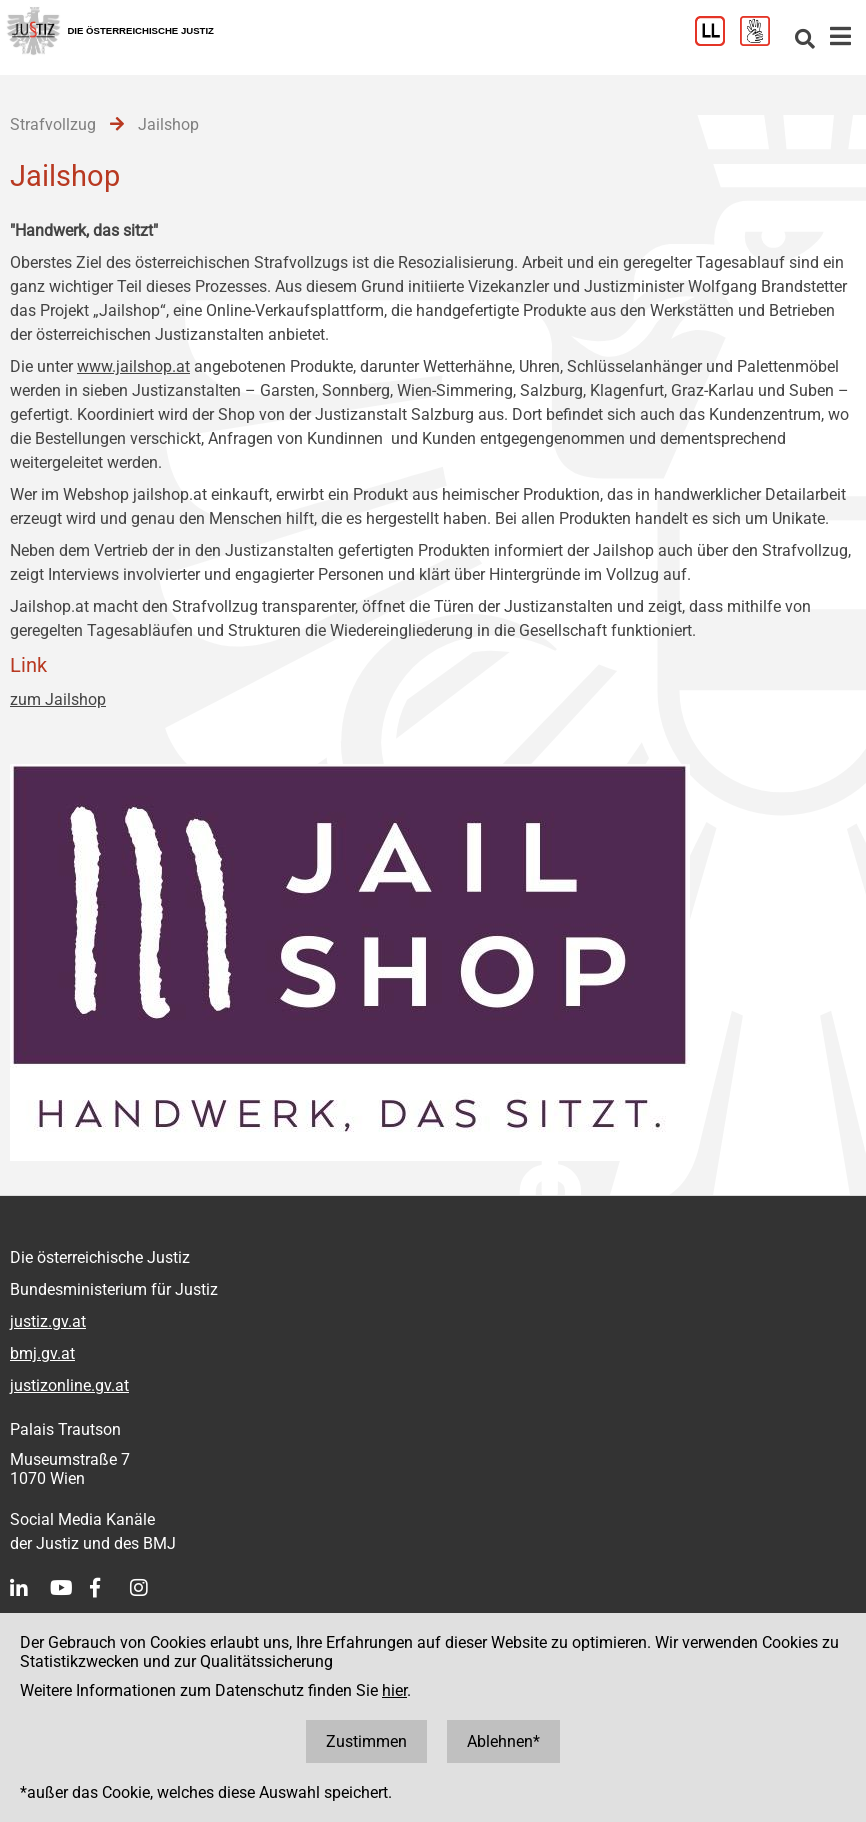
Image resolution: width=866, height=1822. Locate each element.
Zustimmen (366, 1741)
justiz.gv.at (48, 1321)
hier (394, 1690)
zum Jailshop (58, 699)
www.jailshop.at (133, 366)
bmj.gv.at (42, 1353)
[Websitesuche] (805, 40)
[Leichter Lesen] (717, 40)
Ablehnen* (503, 1741)
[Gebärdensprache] (762, 40)
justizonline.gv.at (69, 1385)
